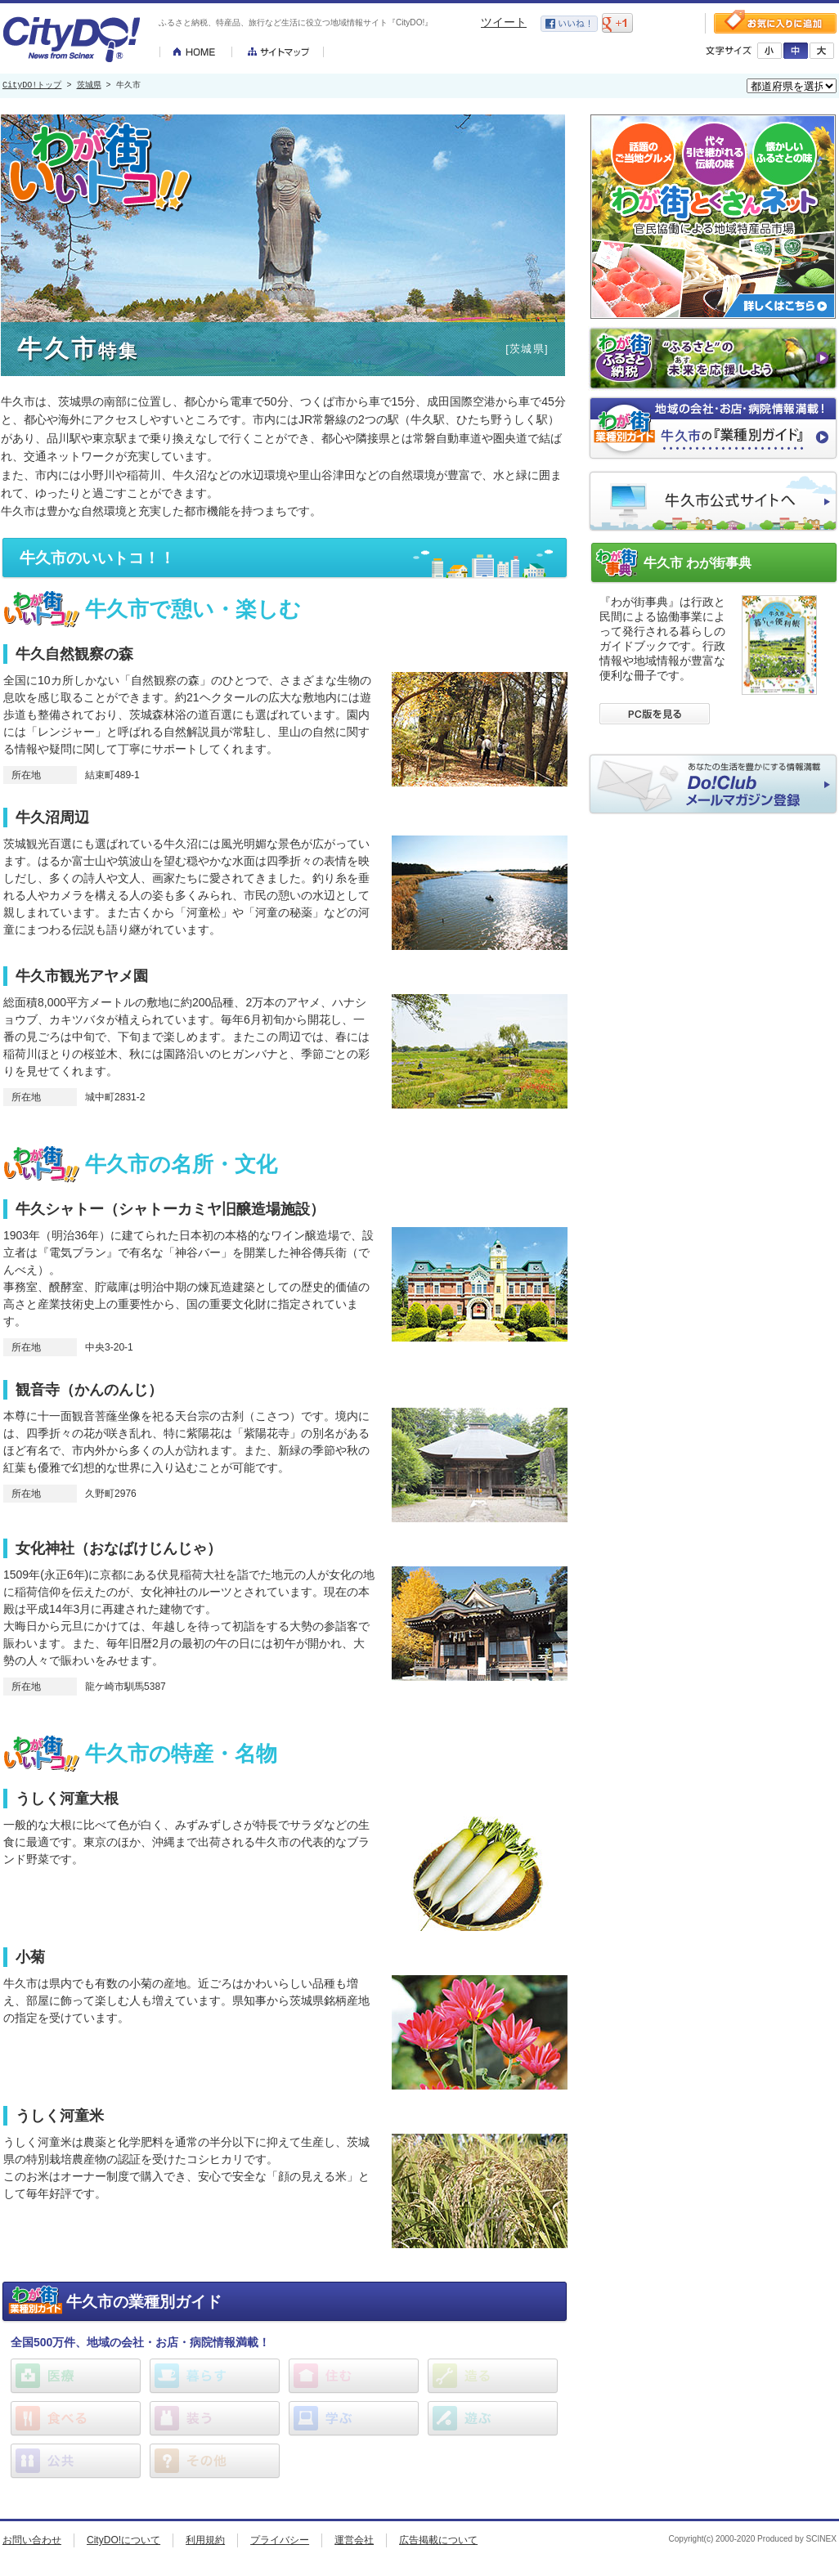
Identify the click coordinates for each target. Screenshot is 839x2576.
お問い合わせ (31, 2540)
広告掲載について (438, 2540)
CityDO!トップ (31, 86)
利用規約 (205, 2540)
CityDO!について (123, 2540)
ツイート (504, 22)
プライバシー (279, 2540)
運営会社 (354, 2540)
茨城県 (89, 86)
